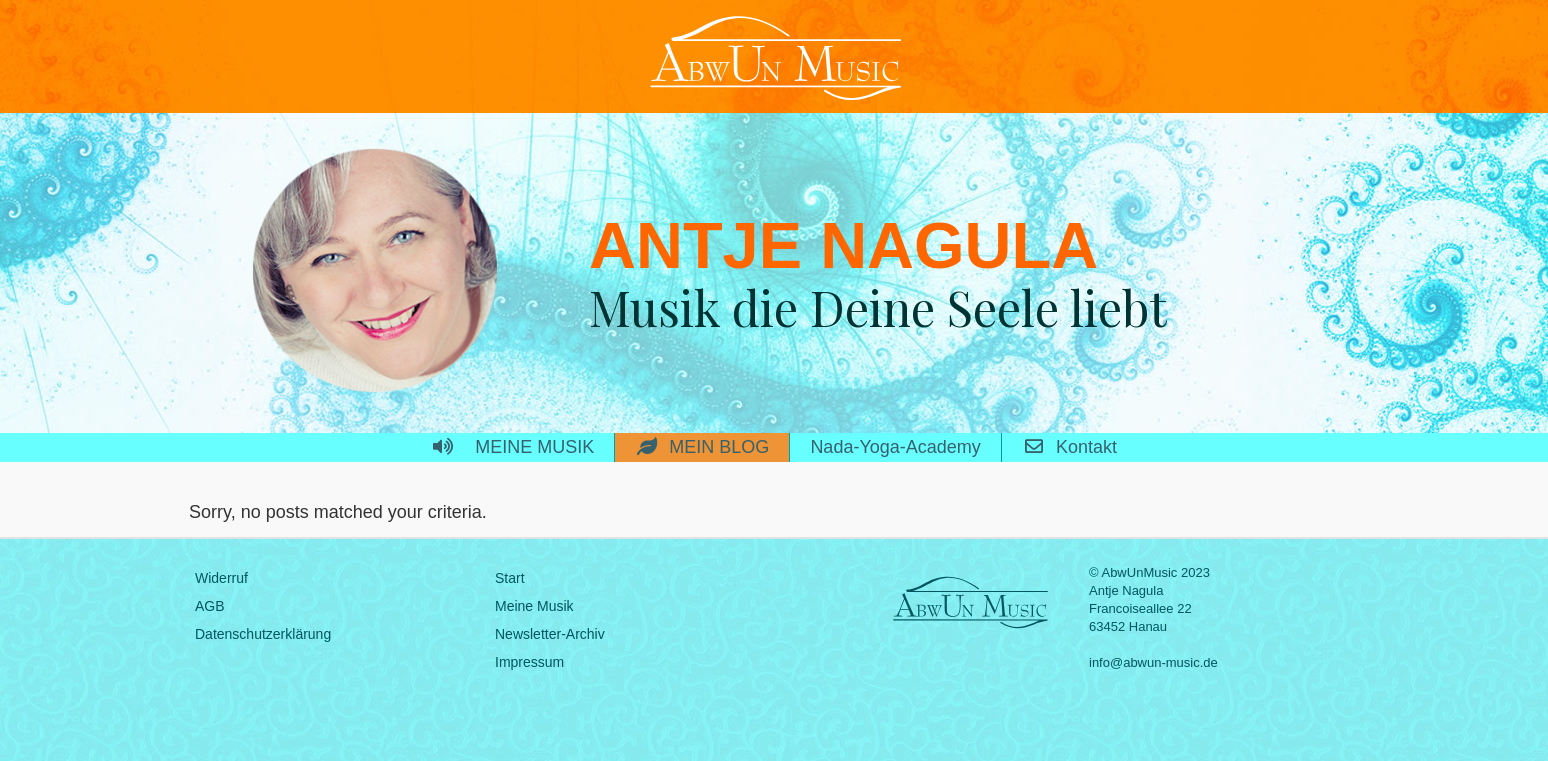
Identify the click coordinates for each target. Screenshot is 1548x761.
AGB (210, 606)
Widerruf (221, 578)
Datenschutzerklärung (263, 634)
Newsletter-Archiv (550, 634)
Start (510, 578)
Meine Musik (534, 606)
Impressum (529, 662)
